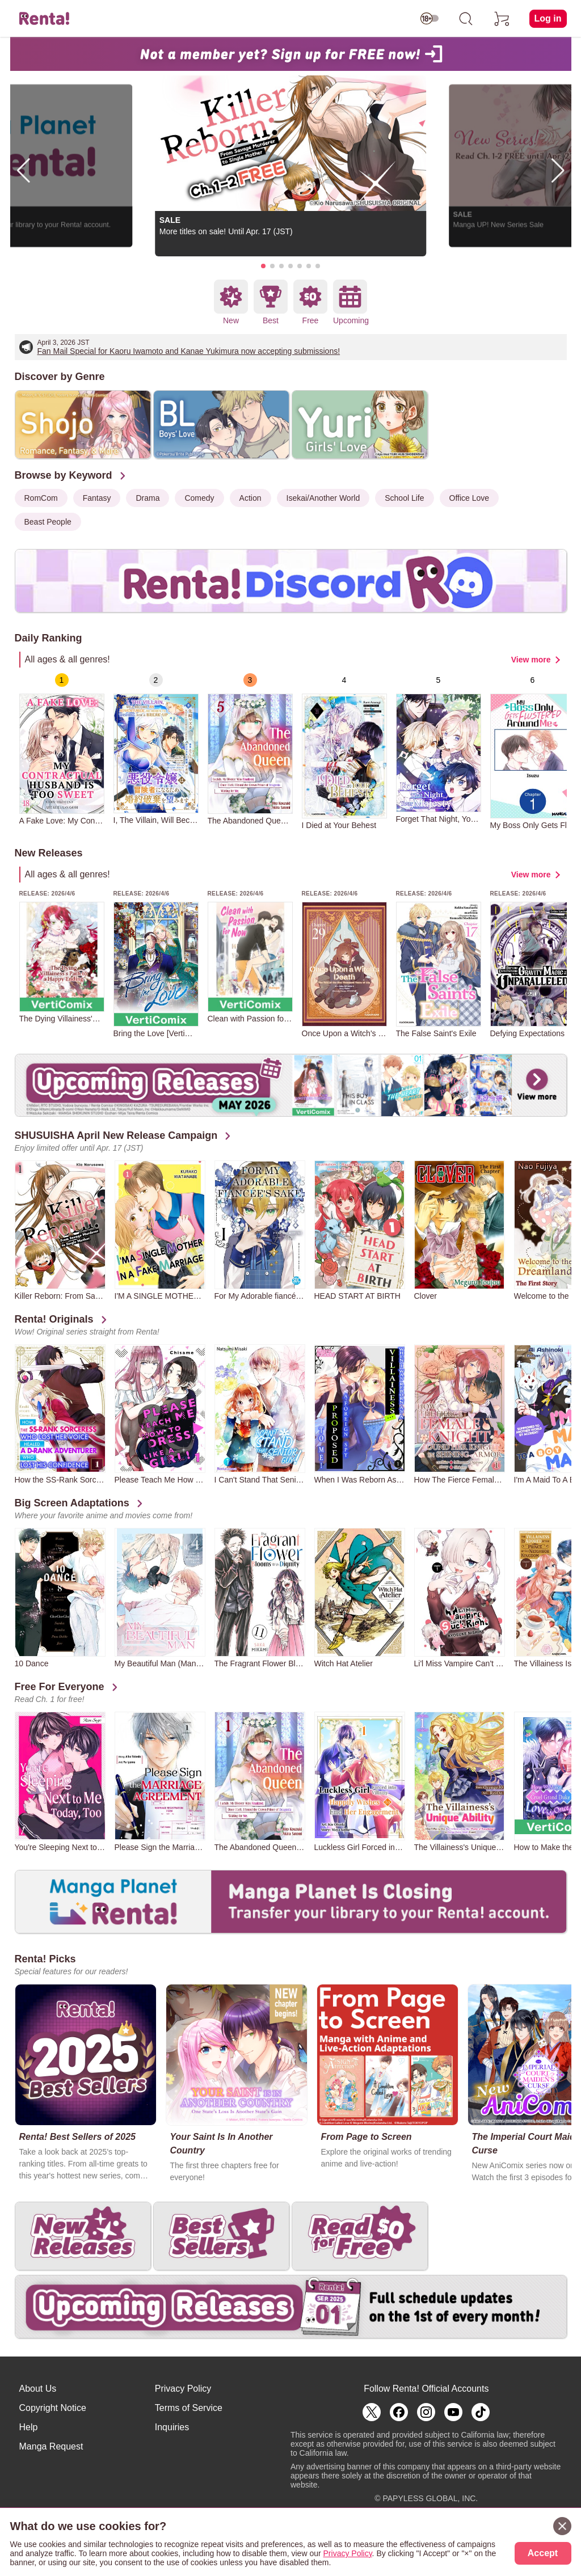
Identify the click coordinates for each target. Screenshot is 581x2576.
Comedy (199, 497)
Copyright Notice (52, 2408)
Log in (548, 18)
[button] (263, 266)
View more (531, 659)
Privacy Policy (183, 2388)
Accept (543, 2553)
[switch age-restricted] (429, 18)
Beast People (47, 521)
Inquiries (172, 2427)
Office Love (469, 497)
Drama (147, 497)
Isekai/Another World (323, 497)
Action (250, 497)
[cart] (502, 19)
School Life (404, 497)
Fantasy (97, 497)
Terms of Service (188, 2408)
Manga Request (51, 2446)
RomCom (41, 497)
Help (28, 2427)
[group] (61, 749)
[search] (466, 19)
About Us (38, 2388)
